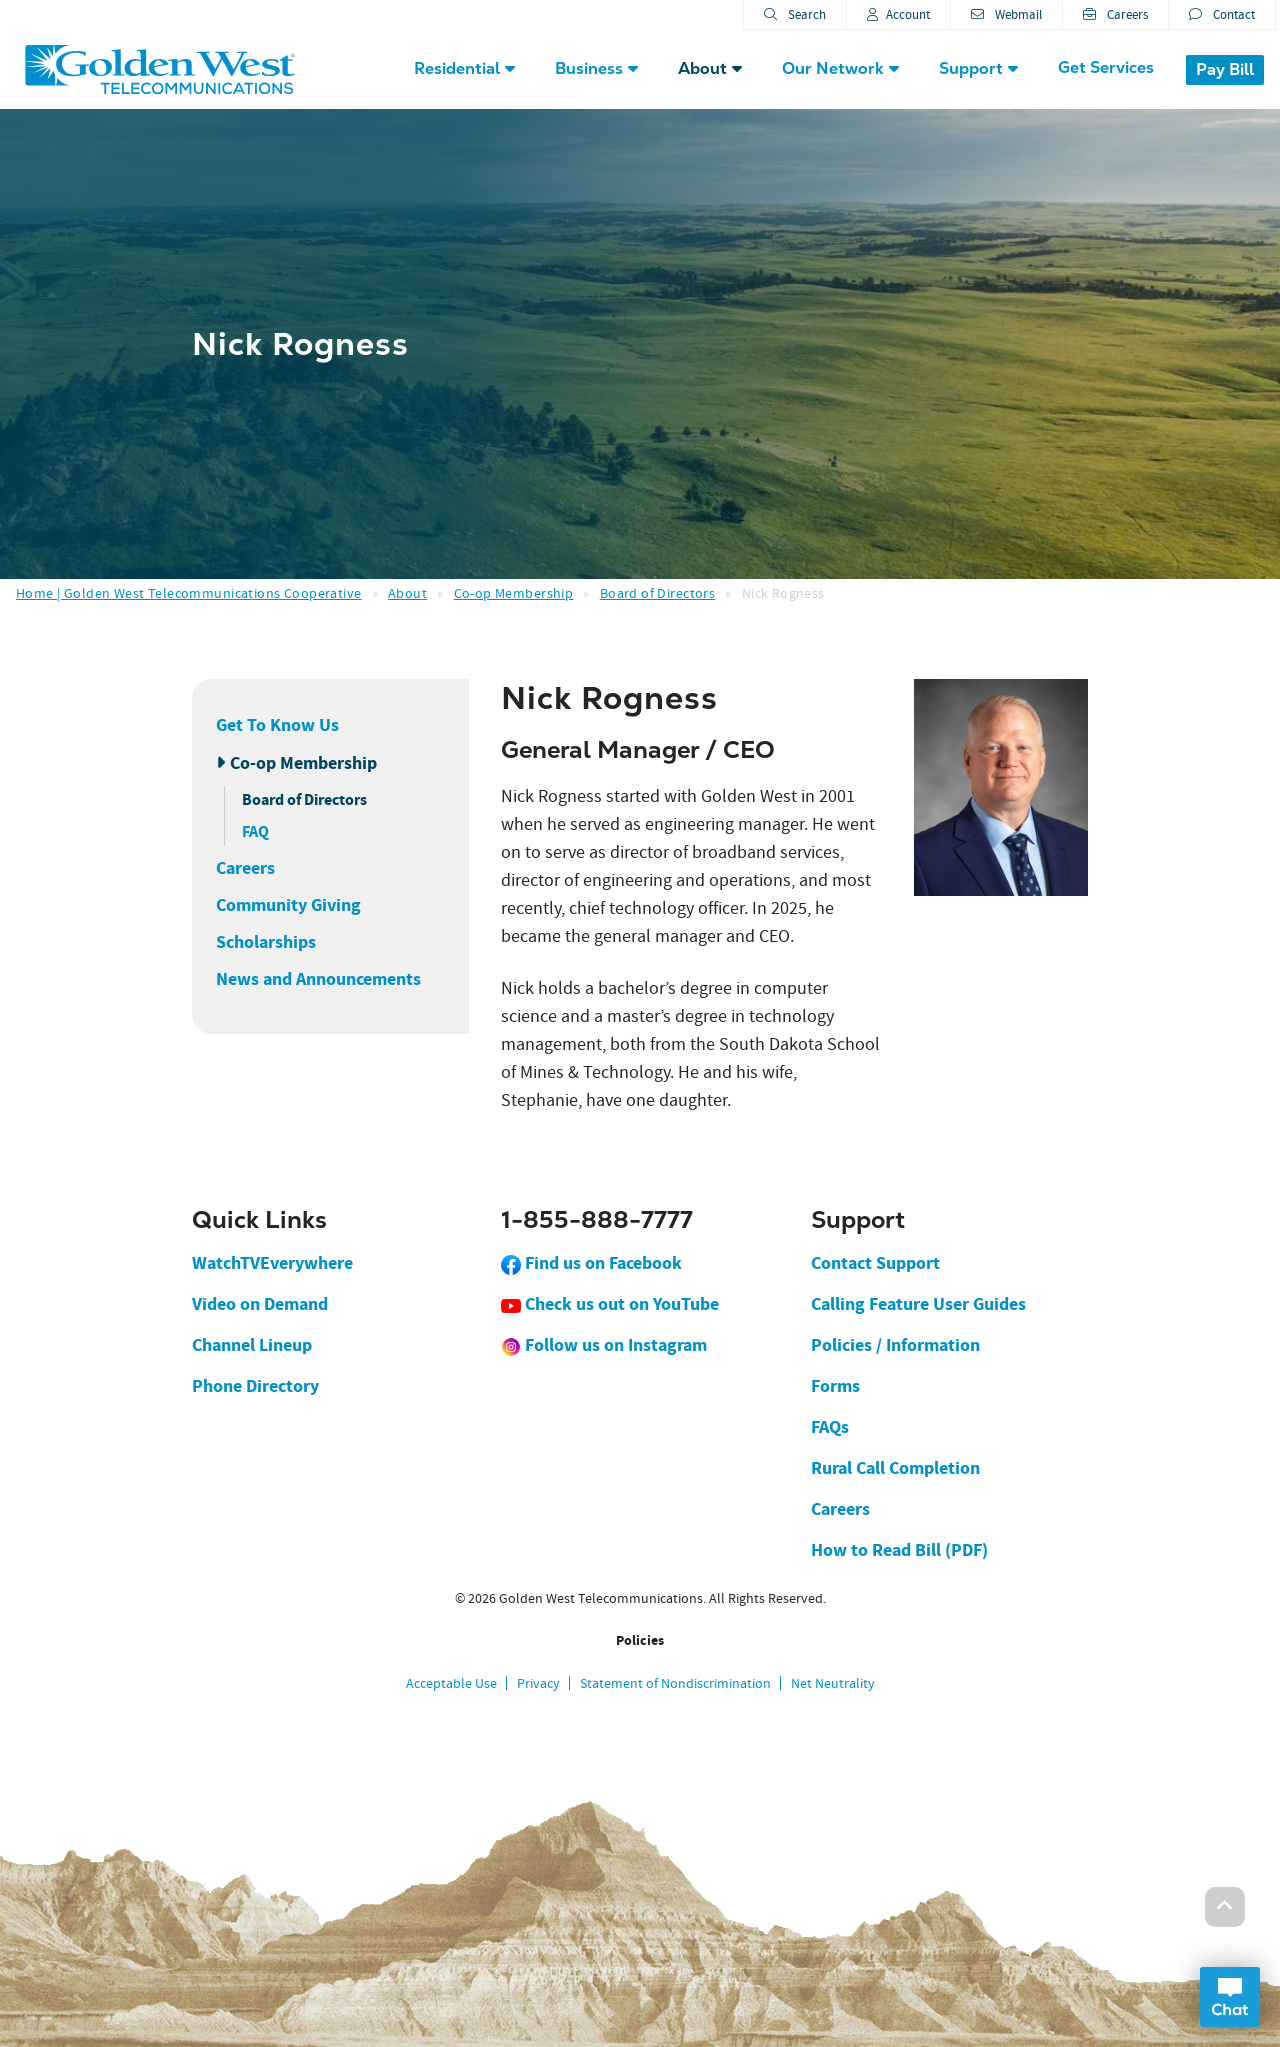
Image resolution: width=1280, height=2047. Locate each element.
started (635, 796)
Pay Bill (1225, 69)
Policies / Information (895, 1345)
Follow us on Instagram (604, 1345)
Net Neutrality (833, 1683)
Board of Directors (658, 593)
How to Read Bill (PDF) (899, 1550)
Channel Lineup (252, 1345)
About (407, 593)
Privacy (538, 1683)
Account (898, 14)
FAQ (255, 831)
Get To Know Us (277, 725)
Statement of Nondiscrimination (675, 1683)
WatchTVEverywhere (272, 1263)
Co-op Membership (514, 593)
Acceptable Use (451, 1683)
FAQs (830, 1427)
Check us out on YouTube (610, 1304)
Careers (1115, 14)
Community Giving (288, 905)
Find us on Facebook (591, 1263)
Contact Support (875, 1263)
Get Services (1106, 67)
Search (795, 14)
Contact (1222, 14)
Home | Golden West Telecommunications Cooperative (189, 593)
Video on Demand (260, 1304)
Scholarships (266, 942)
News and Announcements (318, 979)
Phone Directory (255, 1386)
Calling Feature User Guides (918, 1304)
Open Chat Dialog (1230, 1997)
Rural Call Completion (895, 1468)
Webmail (1006, 14)
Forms (835, 1386)
